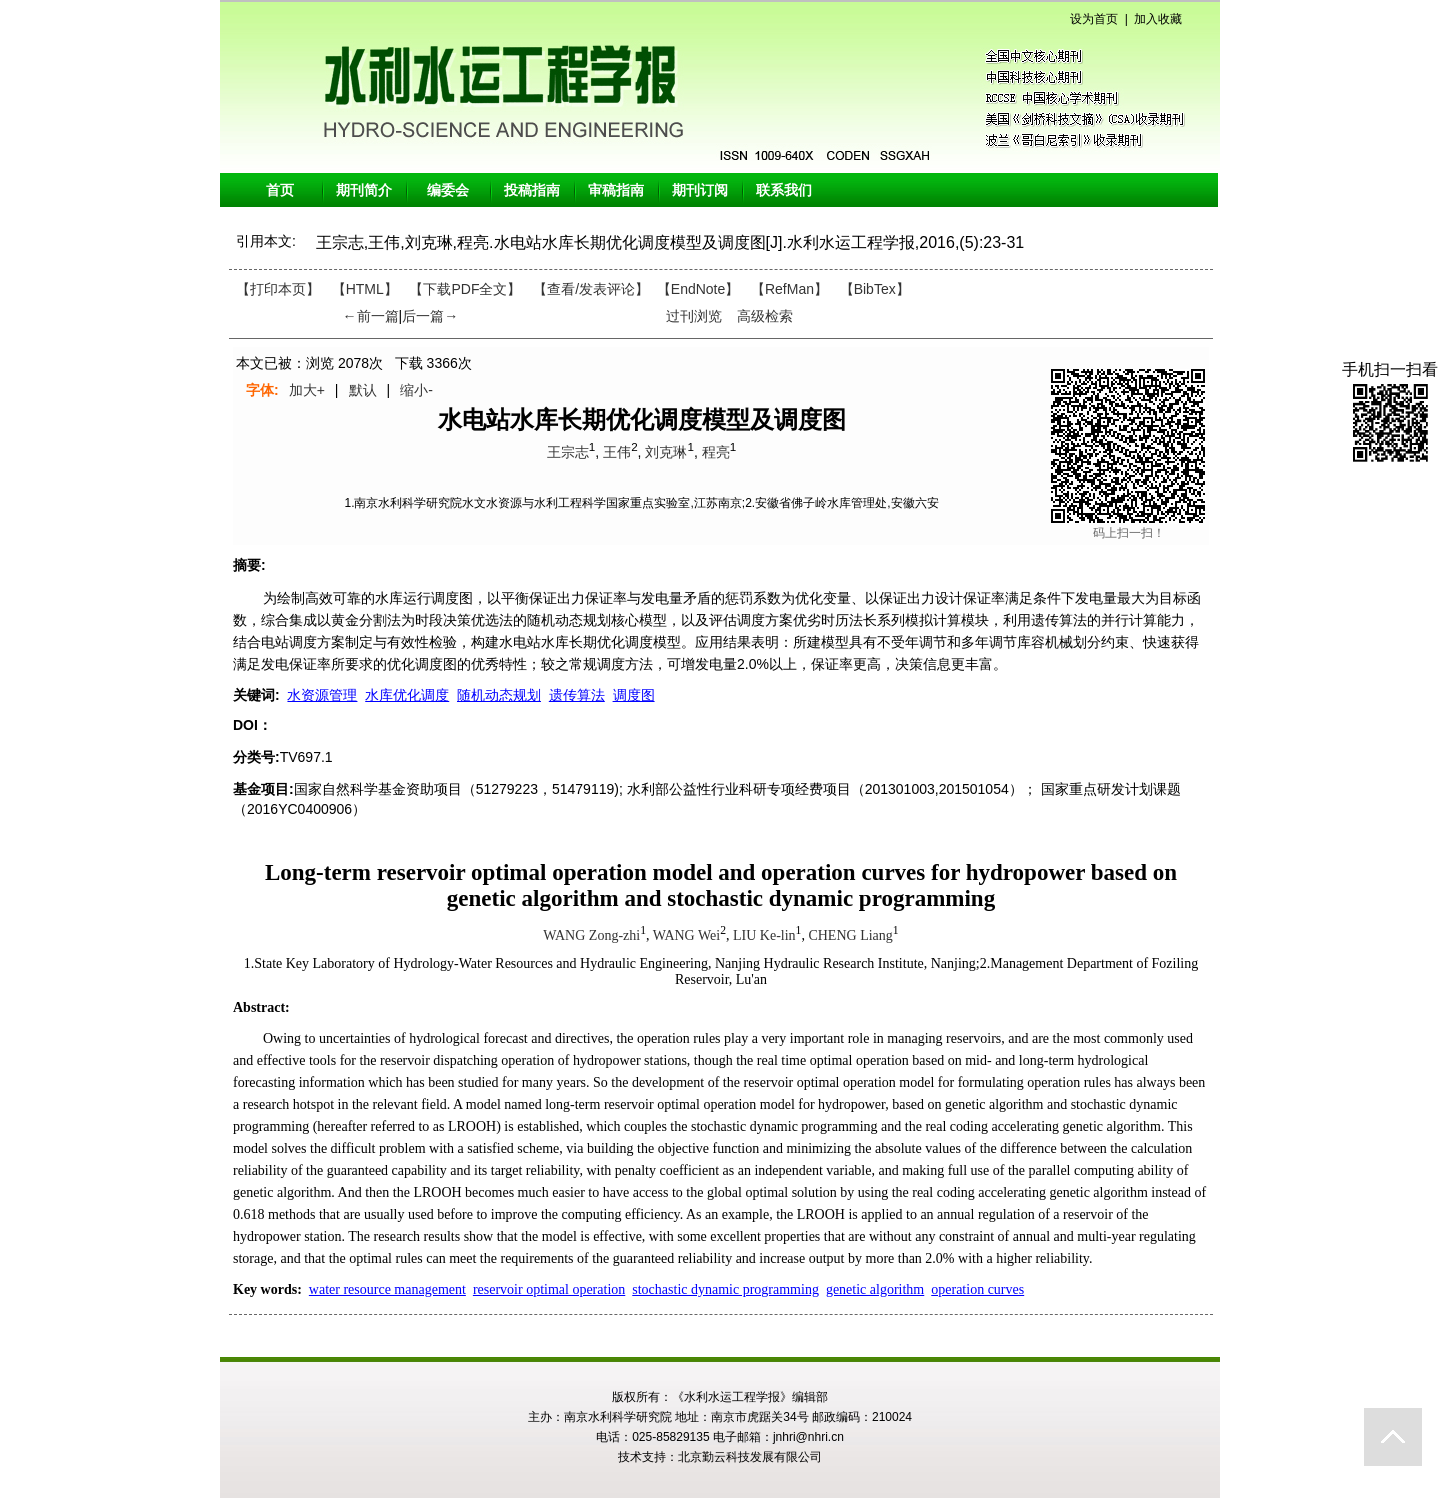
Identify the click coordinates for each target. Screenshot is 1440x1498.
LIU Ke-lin (764, 935)
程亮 (716, 452)
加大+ (307, 390)
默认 (363, 390)
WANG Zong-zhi (591, 935)
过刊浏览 (694, 316)
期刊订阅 (700, 190)
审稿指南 (616, 190)
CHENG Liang (850, 935)
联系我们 (784, 190)
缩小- (416, 390)
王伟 (617, 452)
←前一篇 (371, 316)
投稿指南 (532, 190)
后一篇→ (430, 316)
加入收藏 (1158, 19)
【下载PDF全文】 (465, 289)
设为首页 (1094, 19)
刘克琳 (666, 452)
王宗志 (568, 452)
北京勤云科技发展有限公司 (750, 1457)
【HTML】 (365, 289)
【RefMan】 (789, 289)
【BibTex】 (875, 289)
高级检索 (765, 316)
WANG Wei (686, 935)
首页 (280, 190)
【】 (591, 289)
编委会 (448, 190)
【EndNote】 (698, 289)
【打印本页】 (278, 289)
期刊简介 (364, 190)
